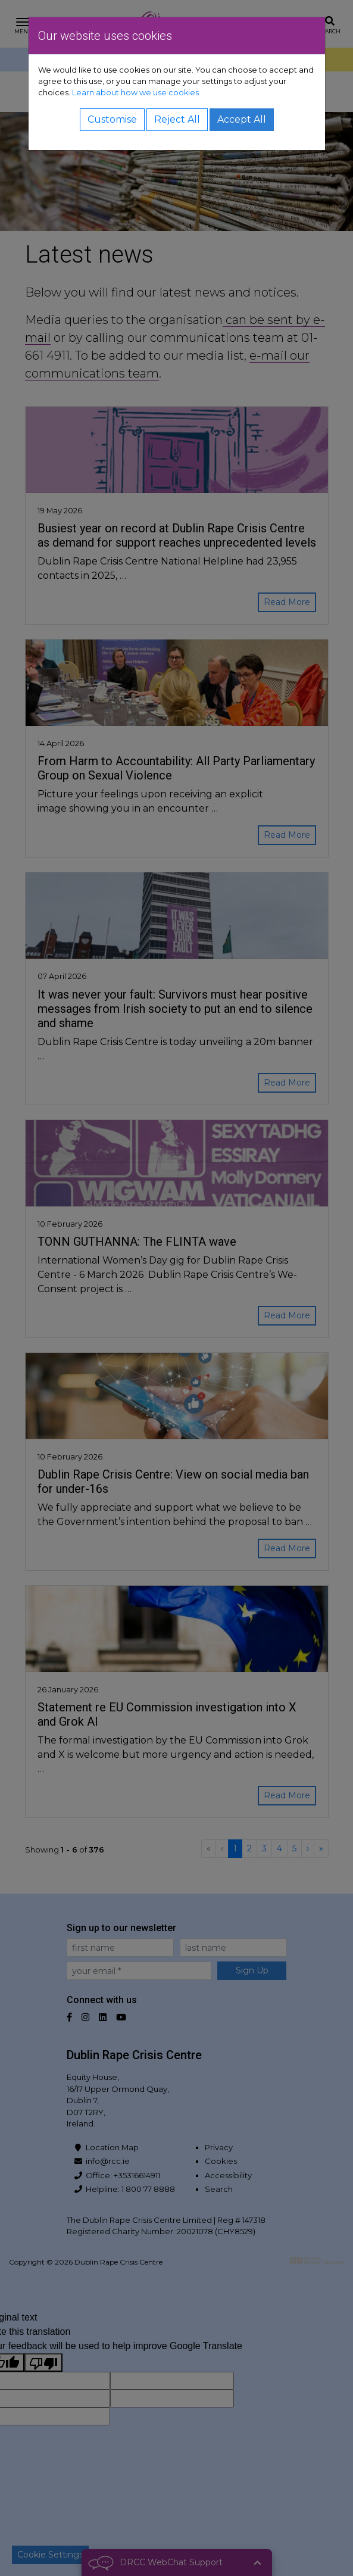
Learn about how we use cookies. (136, 92)
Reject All (177, 119)
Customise (112, 119)
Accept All (241, 119)
